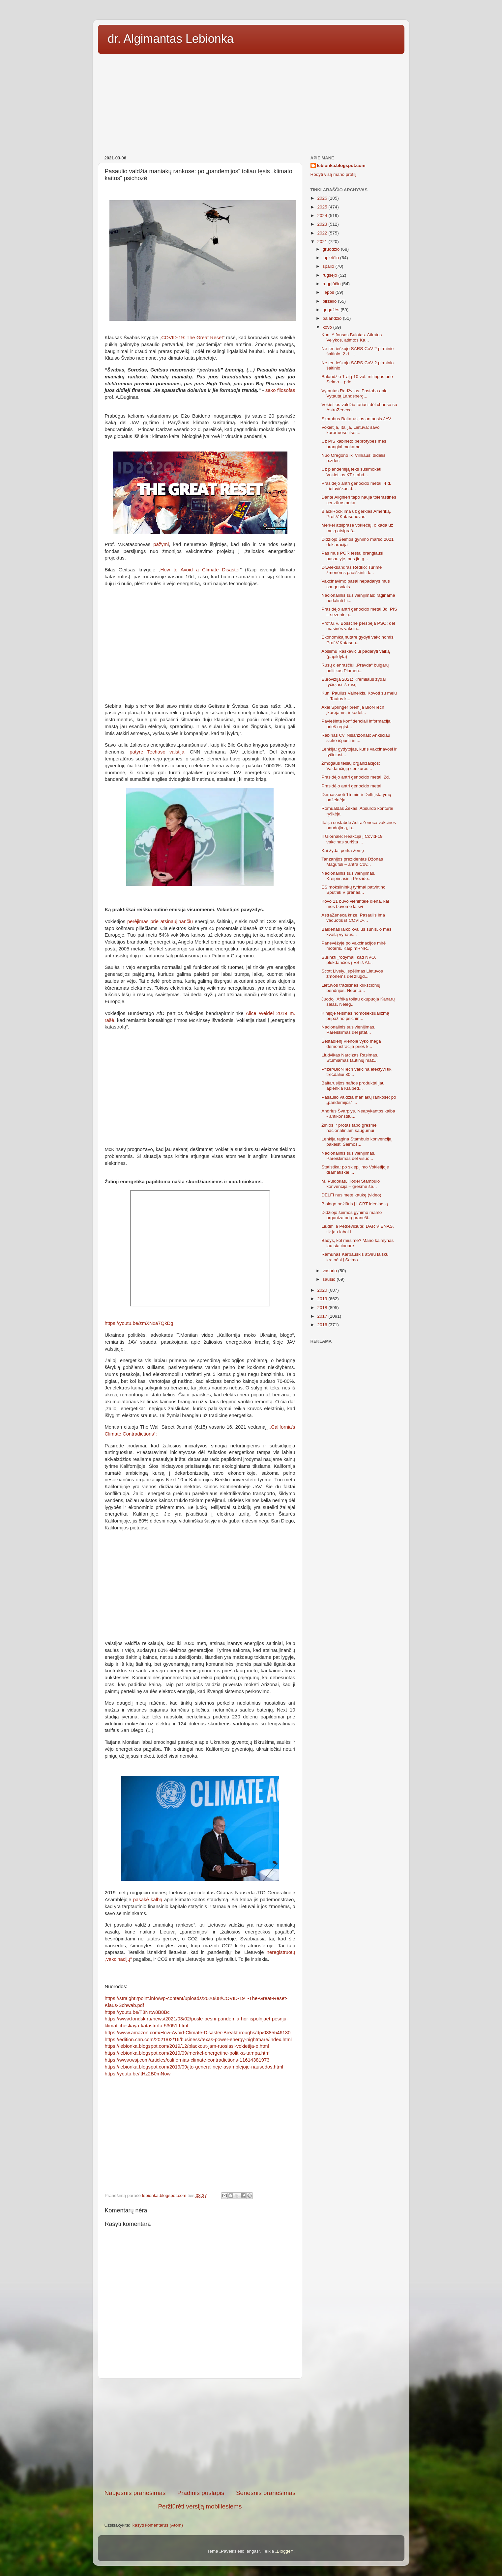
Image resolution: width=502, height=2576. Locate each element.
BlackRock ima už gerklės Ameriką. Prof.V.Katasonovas (356, 514)
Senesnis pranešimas (266, 2492)
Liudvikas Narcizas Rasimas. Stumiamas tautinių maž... (349, 1058)
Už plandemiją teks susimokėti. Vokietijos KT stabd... (351, 472)
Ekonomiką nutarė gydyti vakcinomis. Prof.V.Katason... (358, 640)
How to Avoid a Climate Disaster (200, 569)
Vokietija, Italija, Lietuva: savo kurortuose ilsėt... (350, 430)
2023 (322, 224)
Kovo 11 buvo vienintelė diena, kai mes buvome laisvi (355, 904)
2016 (322, 1324)
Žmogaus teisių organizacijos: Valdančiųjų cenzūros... (350, 766)
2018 (322, 1307)
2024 (322, 215)
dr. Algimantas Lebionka (171, 38)
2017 (322, 1316)
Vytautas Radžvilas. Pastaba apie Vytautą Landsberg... (354, 393)
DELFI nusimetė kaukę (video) (351, 1194)
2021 (322, 241)
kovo (328, 327)
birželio (330, 301)
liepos (329, 292)
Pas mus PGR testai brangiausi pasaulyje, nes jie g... (352, 556)
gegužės (332, 309)
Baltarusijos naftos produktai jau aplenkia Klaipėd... (352, 1086)
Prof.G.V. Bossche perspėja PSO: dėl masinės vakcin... (358, 626)
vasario (330, 1270)
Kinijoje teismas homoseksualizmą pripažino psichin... (355, 1016)
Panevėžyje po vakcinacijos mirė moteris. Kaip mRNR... (353, 946)
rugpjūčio (332, 283)
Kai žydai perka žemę (342, 850)
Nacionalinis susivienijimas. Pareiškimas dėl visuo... (348, 1156)
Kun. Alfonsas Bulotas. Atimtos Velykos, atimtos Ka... (351, 337)
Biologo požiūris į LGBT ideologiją (354, 1203)
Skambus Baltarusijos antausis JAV (356, 418)
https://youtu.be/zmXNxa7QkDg (139, 1323)
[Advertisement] (251, 102)
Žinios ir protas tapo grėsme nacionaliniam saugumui (348, 1128)
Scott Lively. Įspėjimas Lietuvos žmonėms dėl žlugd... (352, 974)
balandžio (333, 318)
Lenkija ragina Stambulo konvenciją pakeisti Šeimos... (356, 1142)
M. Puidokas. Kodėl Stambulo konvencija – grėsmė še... (350, 1184)
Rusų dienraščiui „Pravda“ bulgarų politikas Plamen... (355, 668)
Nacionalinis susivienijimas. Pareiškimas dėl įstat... (348, 1030)
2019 (322, 1298)
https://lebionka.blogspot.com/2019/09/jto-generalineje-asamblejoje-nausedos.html (194, 2066)
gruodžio (332, 249)
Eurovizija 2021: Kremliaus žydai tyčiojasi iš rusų (353, 682)
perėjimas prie (144, 921)
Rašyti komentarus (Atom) (157, 2525)
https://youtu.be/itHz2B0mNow (138, 2073)
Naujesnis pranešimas (135, 2492)
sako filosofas (280, 390)
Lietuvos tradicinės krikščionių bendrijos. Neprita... (350, 988)
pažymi (161, 544)
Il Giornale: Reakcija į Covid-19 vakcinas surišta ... (351, 839)
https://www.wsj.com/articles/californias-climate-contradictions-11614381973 (187, 2060)
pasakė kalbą (147, 1899)
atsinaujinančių (177, 921)
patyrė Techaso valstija (157, 751)
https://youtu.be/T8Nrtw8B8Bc (137, 2012)
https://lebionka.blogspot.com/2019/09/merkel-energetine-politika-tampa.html (188, 2053)
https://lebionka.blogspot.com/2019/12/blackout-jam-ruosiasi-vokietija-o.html (187, 2046)
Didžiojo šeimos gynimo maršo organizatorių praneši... (351, 1215)
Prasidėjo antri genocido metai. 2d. (355, 777)
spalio (329, 266)
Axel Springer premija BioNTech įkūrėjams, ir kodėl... (352, 710)
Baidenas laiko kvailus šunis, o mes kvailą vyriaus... (356, 932)
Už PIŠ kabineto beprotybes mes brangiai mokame (353, 444)
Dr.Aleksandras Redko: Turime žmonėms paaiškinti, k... (351, 570)
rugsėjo (331, 275)
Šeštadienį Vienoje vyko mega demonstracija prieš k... (351, 1044)
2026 (322, 198)
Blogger (284, 2551)
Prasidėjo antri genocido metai (351, 785)
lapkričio (331, 257)
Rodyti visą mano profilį (333, 174)
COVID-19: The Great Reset (192, 337)
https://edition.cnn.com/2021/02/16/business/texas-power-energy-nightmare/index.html (198, 2039)
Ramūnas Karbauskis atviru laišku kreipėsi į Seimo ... (354, 1257)
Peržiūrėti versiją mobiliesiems (200, 2506)
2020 (322, 1290)
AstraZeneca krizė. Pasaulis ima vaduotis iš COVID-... (353, 918)
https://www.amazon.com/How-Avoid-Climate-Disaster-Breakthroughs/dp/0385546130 (198, 2032)
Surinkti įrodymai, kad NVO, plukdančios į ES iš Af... (348, 960)
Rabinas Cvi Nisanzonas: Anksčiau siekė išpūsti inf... (355, 738)
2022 (322, 233)
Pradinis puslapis (200, 2492)
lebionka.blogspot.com (341, 165)
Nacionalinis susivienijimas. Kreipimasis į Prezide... (348, 876)
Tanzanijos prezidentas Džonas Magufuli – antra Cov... (352, 862)
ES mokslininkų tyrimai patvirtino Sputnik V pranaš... (353, 890)
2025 (322, 207)
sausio (330, 1279)
